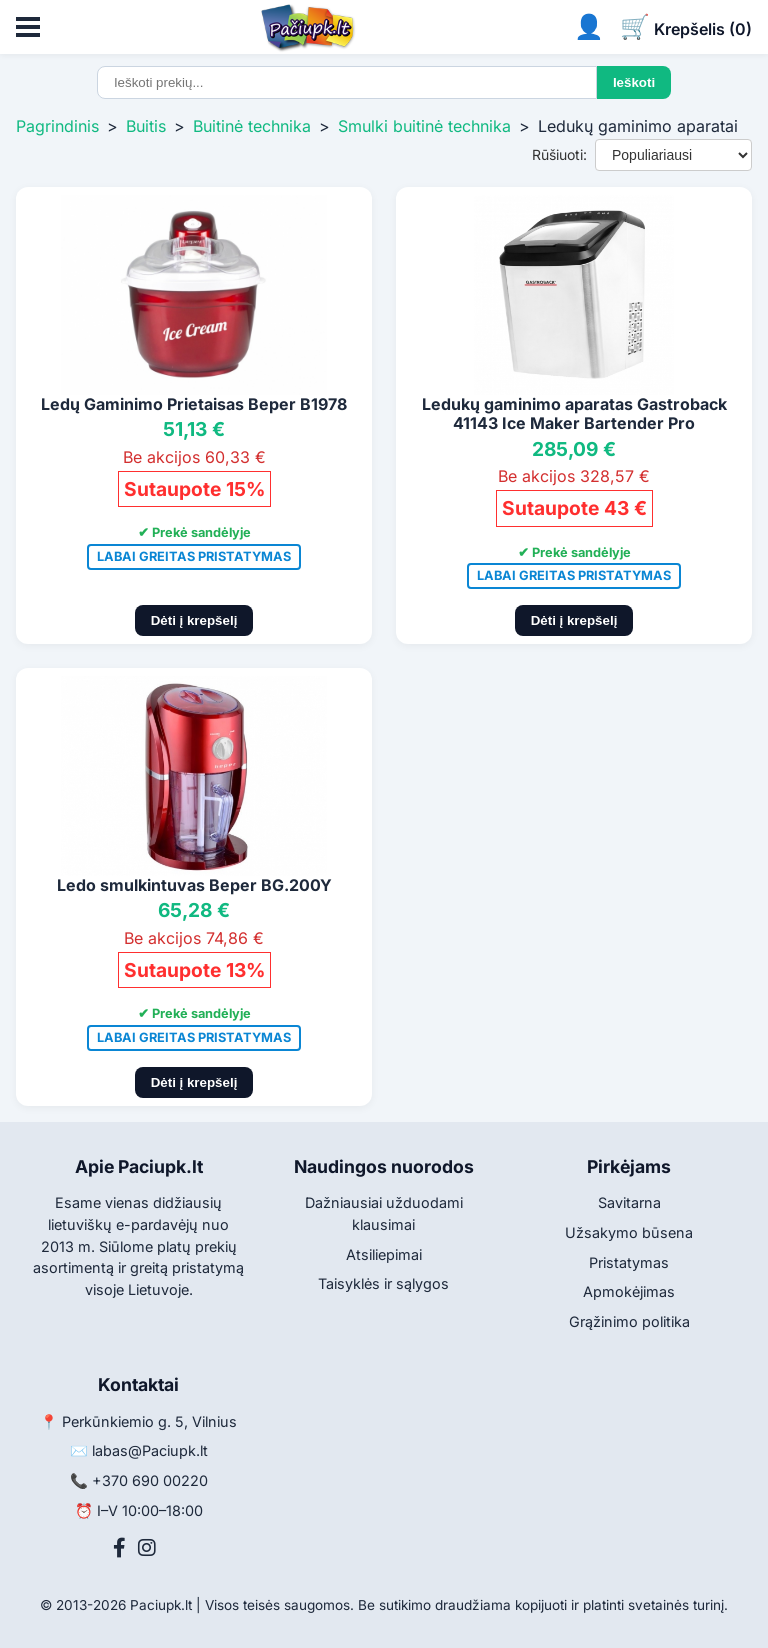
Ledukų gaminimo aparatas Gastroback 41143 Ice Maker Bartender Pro (574, 413)
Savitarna (629, 1202)
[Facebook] (119, 1548)
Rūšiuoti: (559, 154)
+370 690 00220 (150, 1480)
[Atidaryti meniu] (28, 27)
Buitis (146, 126)
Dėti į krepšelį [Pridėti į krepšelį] (194, 620)
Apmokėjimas (629, 1291)
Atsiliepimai (384, 1254)
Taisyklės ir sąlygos (383, 1283)
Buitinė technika (252, 126)
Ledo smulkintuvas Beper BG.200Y (194, 885)
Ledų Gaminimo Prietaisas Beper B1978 (194, 404)
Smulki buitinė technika (424, 126)
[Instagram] (147, 1548)
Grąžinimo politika (629, 1321)
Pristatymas (629, 1262)
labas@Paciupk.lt (150, 1450)
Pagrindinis (57, 126)
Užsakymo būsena (629, 1232)
